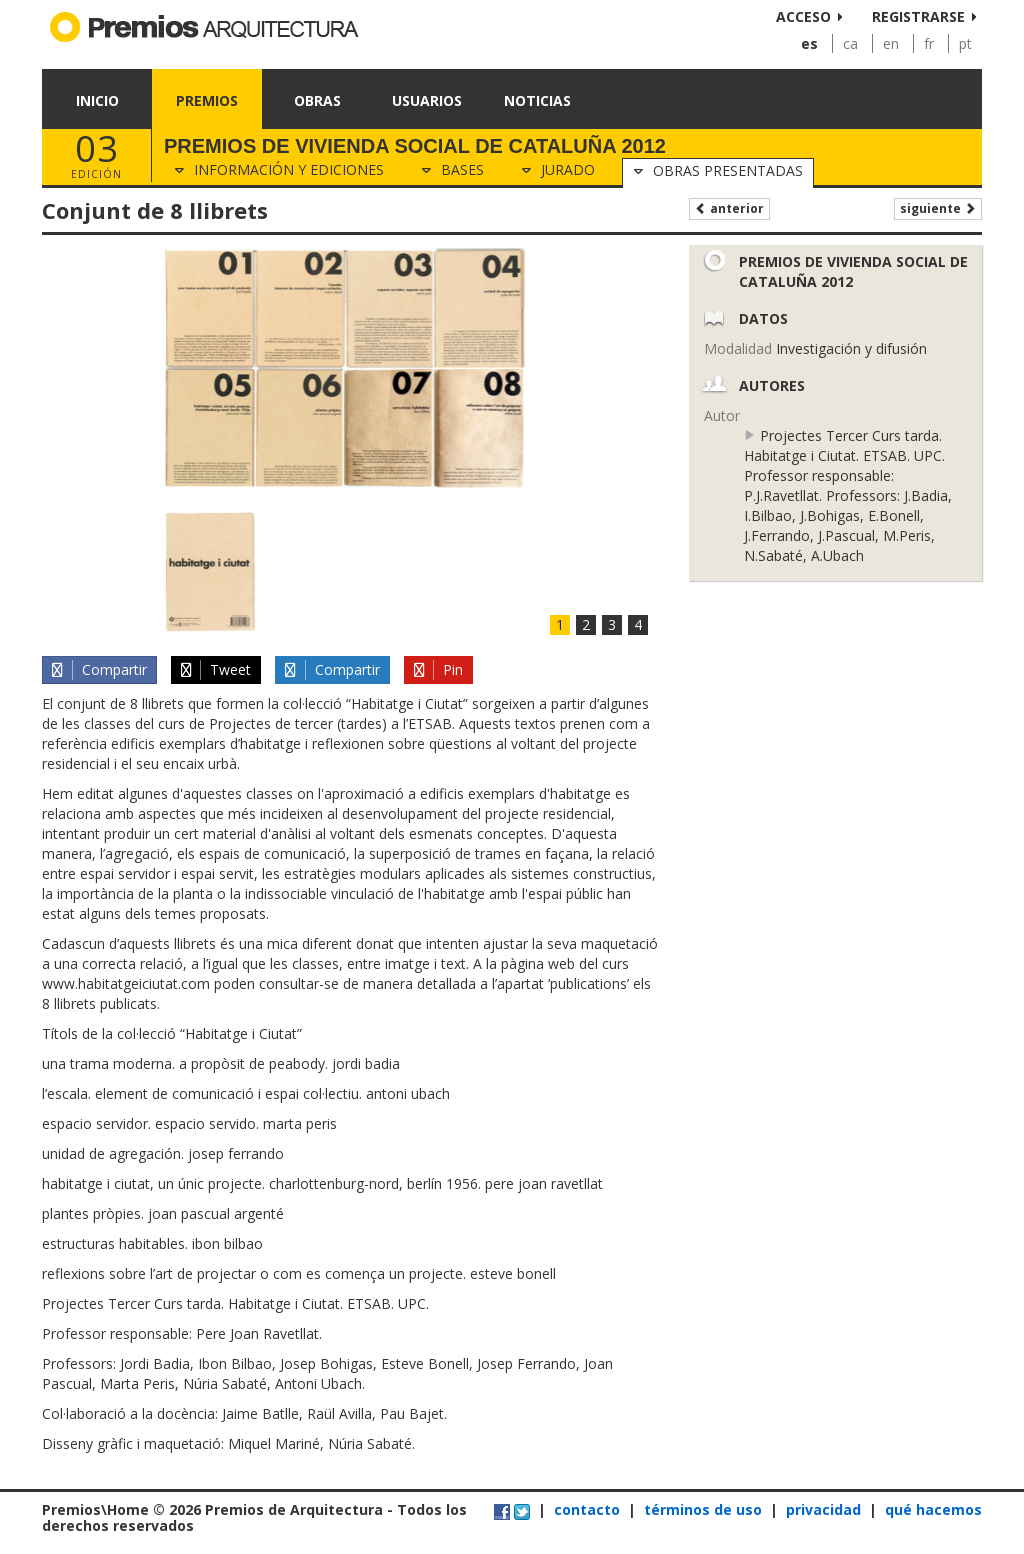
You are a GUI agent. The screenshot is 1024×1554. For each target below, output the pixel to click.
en (891, 43)
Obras (317, 100)
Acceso (803, 16)
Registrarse (918, 16)
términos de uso (703, 1509)
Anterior (729, 208)
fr (929, 43)
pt (965, 43)
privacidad (823, 1509)
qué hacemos (933, 1509)
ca (850, 43)
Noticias (537, 100)
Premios (207, 100)
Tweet (215, 670)
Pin (437, 670)
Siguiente (938, 208)
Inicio (97, 100)
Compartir (98, 670)
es (809, 43)
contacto (587, 1509)
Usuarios (427, 100)
